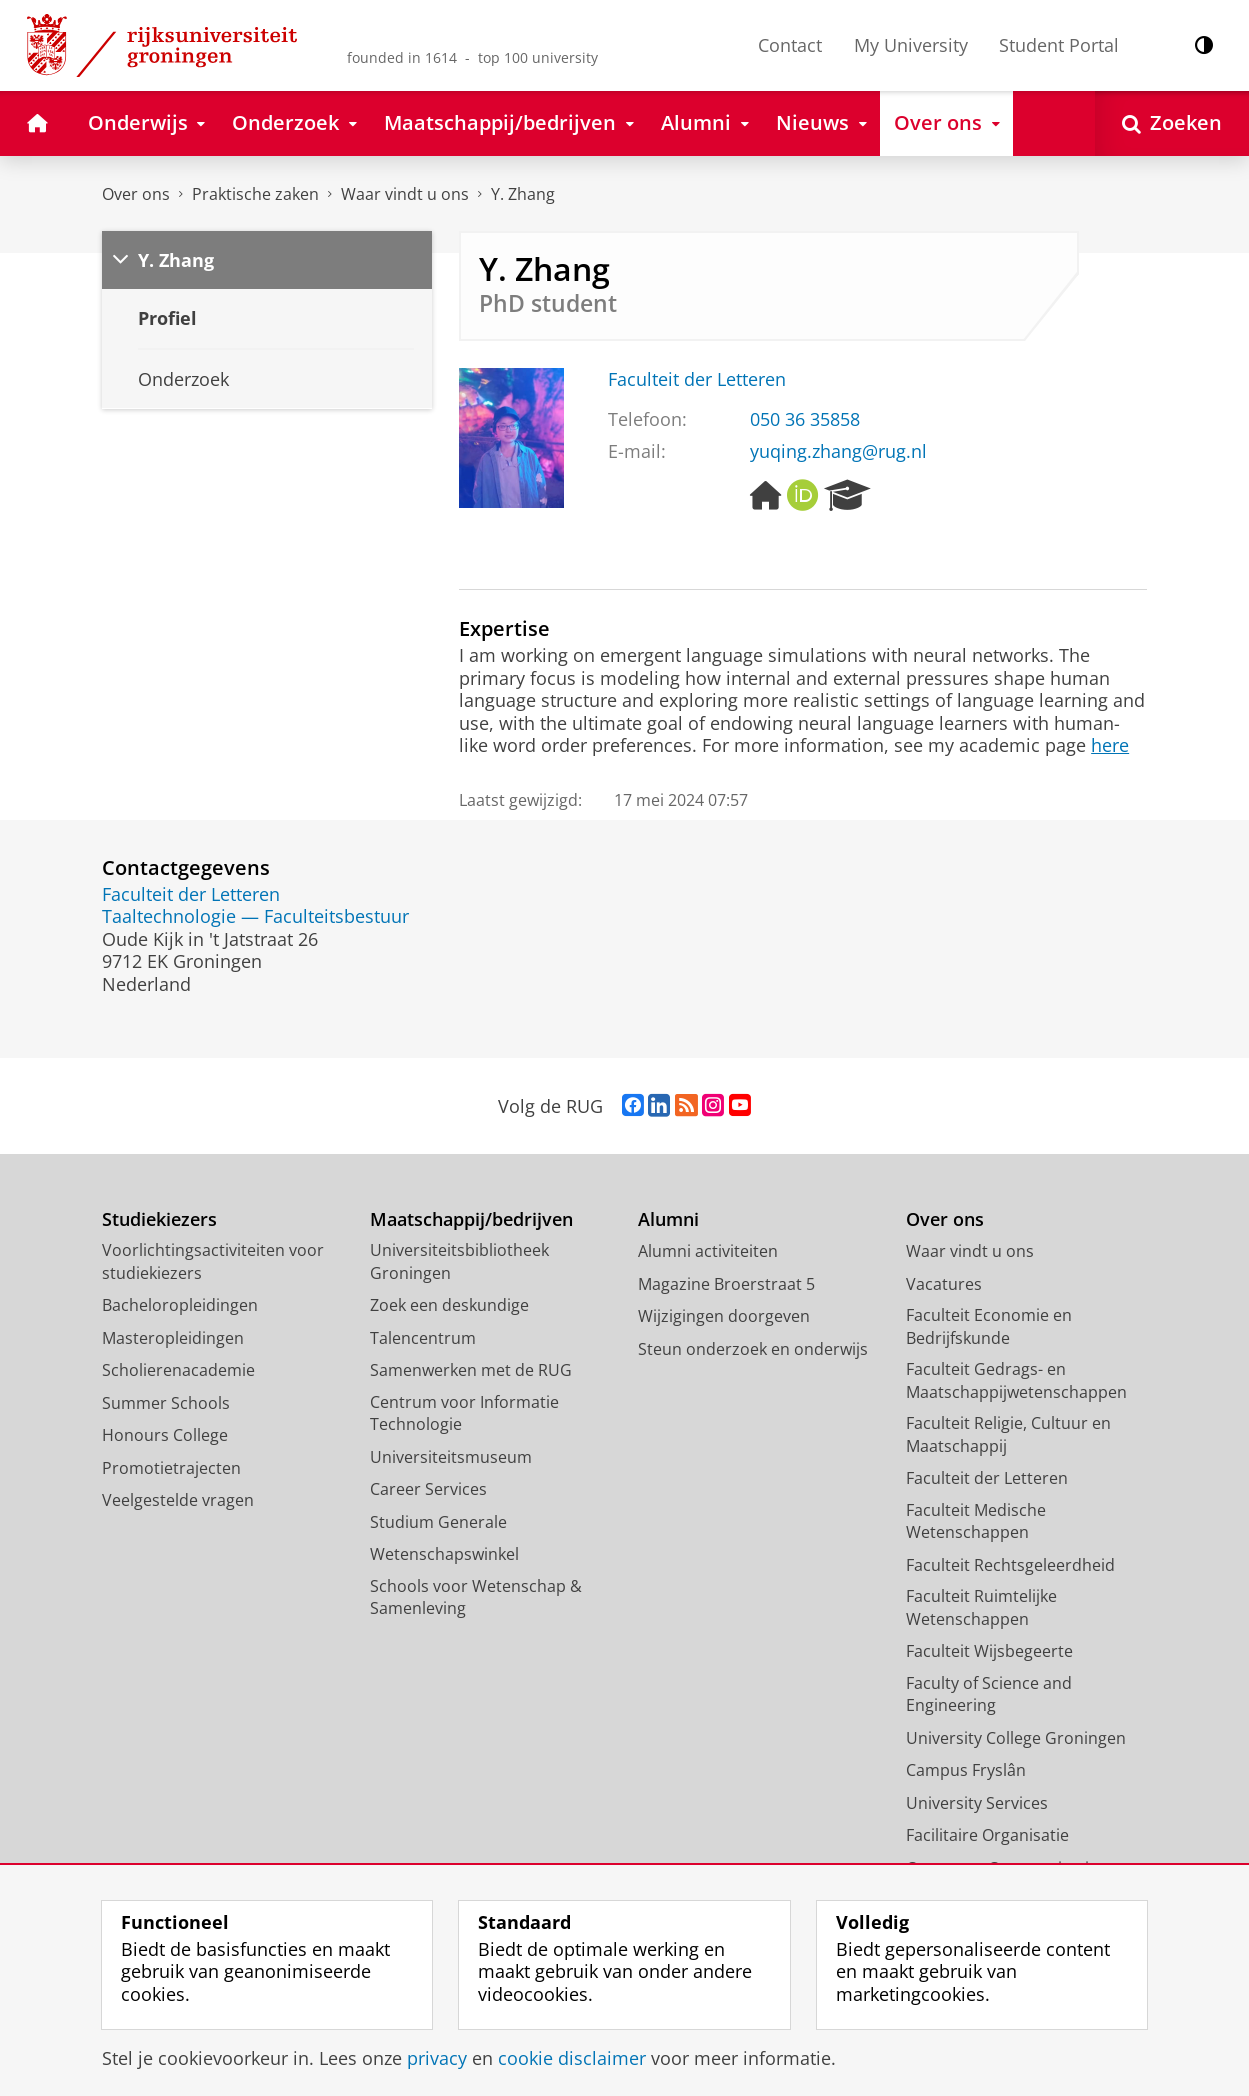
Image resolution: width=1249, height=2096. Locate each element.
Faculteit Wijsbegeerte (989, 1651)
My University (911, 45)
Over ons (136, 194)
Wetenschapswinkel (444, 1554)
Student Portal (1059, 45)
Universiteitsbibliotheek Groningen (459, 1261)
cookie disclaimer (572, 2058)
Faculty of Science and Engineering (989, 1694)
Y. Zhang (523, 194)
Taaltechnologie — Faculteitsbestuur (255, 916)
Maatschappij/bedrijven (471, 1219)
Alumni (668, 1219)
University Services (977, 1803)
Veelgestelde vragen (178, 1500)
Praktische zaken (255, 194)
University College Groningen (1016, 1738)
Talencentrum (423, 1338)
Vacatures (944, 1284)
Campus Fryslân (966, 1770)
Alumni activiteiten (708, 1251)
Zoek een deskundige (449, 1305)
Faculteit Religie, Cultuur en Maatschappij (1008, 1434)
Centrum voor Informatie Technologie (464, 1413)
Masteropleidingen (173, 1338)
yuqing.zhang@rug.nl (838, 451)
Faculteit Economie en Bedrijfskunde (989, 1326)
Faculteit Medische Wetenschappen (976, 1521)
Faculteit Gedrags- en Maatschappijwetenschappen (1016, 1380)
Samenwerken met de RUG (471, 1370)
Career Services (428, 1489)
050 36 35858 (805, 419)
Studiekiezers (159, 1219)
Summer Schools (166, 1403)
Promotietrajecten (171, 1468)
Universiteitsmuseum (451, 1457)
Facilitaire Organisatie (987, 1835)
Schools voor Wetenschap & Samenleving (476, 1597)
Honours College (165, 1435)
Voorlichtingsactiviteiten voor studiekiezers (213, 1261)
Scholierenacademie (178, 1370)
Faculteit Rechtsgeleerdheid (1010, 1565)
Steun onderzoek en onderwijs (753, 1349)
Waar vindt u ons (405, 194)
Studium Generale (438, 1522)
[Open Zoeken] (1172, 123)
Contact (790, 45)
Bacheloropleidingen (180, 1305)
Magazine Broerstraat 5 (726, 1284)
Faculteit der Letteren (697, 379)
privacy (437, 2058)
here (1110, 745)
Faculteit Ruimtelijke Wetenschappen (981, 1607)
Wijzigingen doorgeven (724, 1316)
